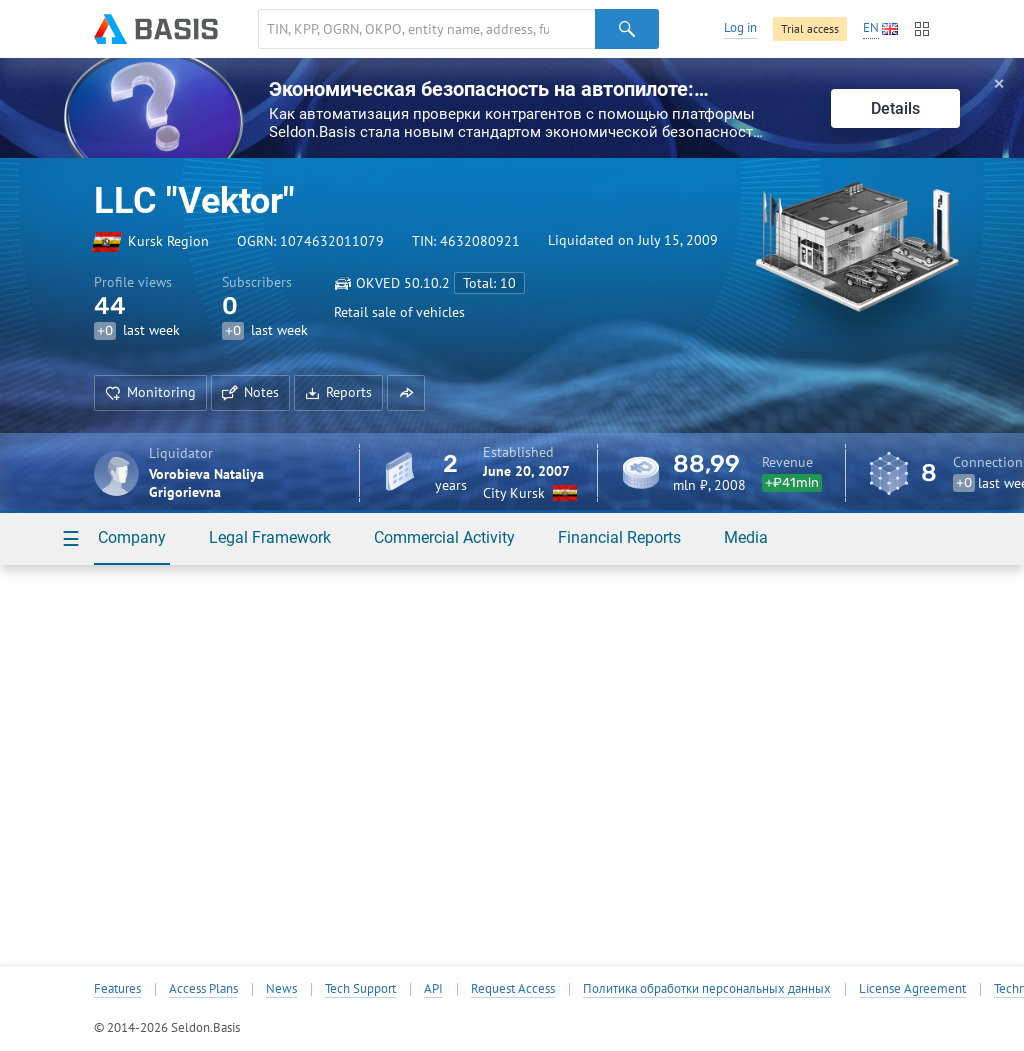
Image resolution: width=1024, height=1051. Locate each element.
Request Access (513, 989)
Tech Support (360, 989)
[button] (406, 393)
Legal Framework (270, 537)
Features (117, 989)
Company (132, 537)
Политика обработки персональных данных (707, 989)
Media (746, 537)
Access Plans (203, 989)
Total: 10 (489, 283)
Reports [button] (338, 392)
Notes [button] (250, 392)
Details (895, 108)
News (281, 989)
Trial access (810, 28)
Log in (740, 27)
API (433, 989)
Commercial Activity (444, 537)
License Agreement (912, 989)
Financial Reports (619, 537)
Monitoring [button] (150, 392)
